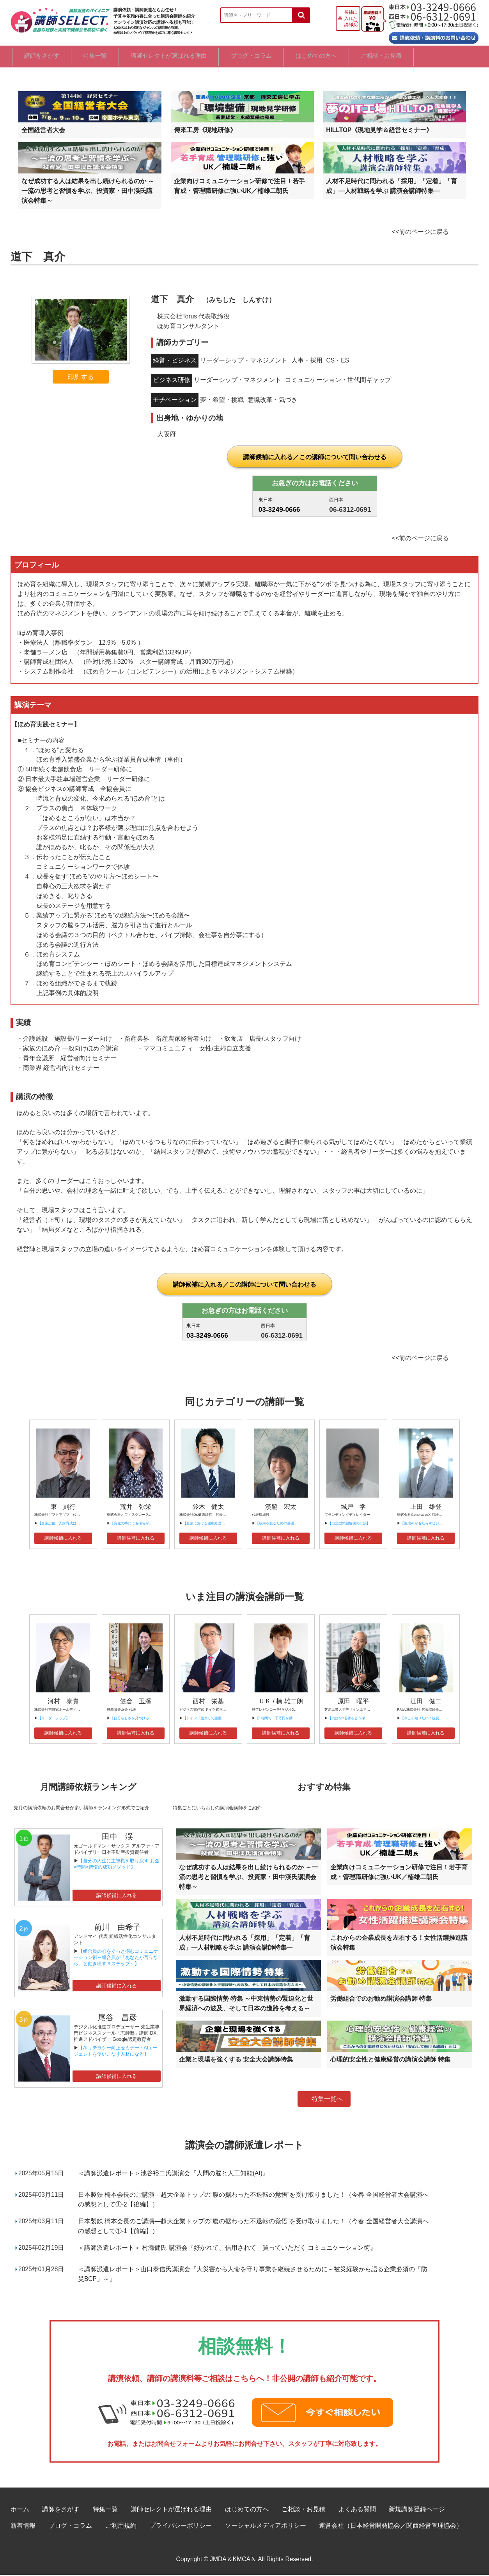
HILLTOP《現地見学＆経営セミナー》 (379, 131)
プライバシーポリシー (180, 2526)
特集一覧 (108, 57)
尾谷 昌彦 (117, 2018)
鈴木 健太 (208, 1507)
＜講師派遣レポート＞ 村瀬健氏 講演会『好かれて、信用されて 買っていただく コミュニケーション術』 (227, 2248)
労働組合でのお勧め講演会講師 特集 (381, 1999)
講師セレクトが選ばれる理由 (193, 57)
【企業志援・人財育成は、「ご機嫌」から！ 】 (75, 1524)
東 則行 (63, 1507)
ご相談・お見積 (437, 57)
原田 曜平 (353, 1702)
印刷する (80, 378)
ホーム (20, 2510)
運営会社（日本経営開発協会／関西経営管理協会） (390, 2526)
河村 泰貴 (63, 1702)
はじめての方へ (361, 57)
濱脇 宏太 (280, 1507)
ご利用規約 (120, 2526)
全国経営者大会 (43, 131)
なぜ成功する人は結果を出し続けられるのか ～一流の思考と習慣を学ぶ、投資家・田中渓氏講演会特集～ (87, 192)
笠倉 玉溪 (135, 1702)
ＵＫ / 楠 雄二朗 (281, 1702)
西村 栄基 (208, 1702)
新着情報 (23, 2526)
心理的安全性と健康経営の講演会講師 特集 (390, 2060)
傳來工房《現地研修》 (205, 131)
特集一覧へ (327, 2100)
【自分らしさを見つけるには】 (134, 1719)
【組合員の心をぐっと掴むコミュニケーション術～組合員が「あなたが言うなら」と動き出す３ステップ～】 (116, 1959)
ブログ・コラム (285, 57)
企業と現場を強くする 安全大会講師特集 (236, 2060)
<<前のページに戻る (420, 233)
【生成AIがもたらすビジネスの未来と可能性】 (437, 1524)
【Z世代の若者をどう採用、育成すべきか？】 (364, 1719)
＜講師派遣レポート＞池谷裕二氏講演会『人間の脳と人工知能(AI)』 (173, 2174)
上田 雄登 (425, 1507)
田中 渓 (117, 1837)
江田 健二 (425, 1702)
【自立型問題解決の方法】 (349, 1524)
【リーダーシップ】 (53, 1719)
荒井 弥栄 (135, 1507)
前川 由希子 (117, 1928)
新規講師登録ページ (417, 2510)
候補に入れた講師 (350, 18)
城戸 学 (353, 1507)
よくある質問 (357, 2510)
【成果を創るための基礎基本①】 (281, 1524)
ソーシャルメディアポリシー (265, 2526)
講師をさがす (43, 57)
